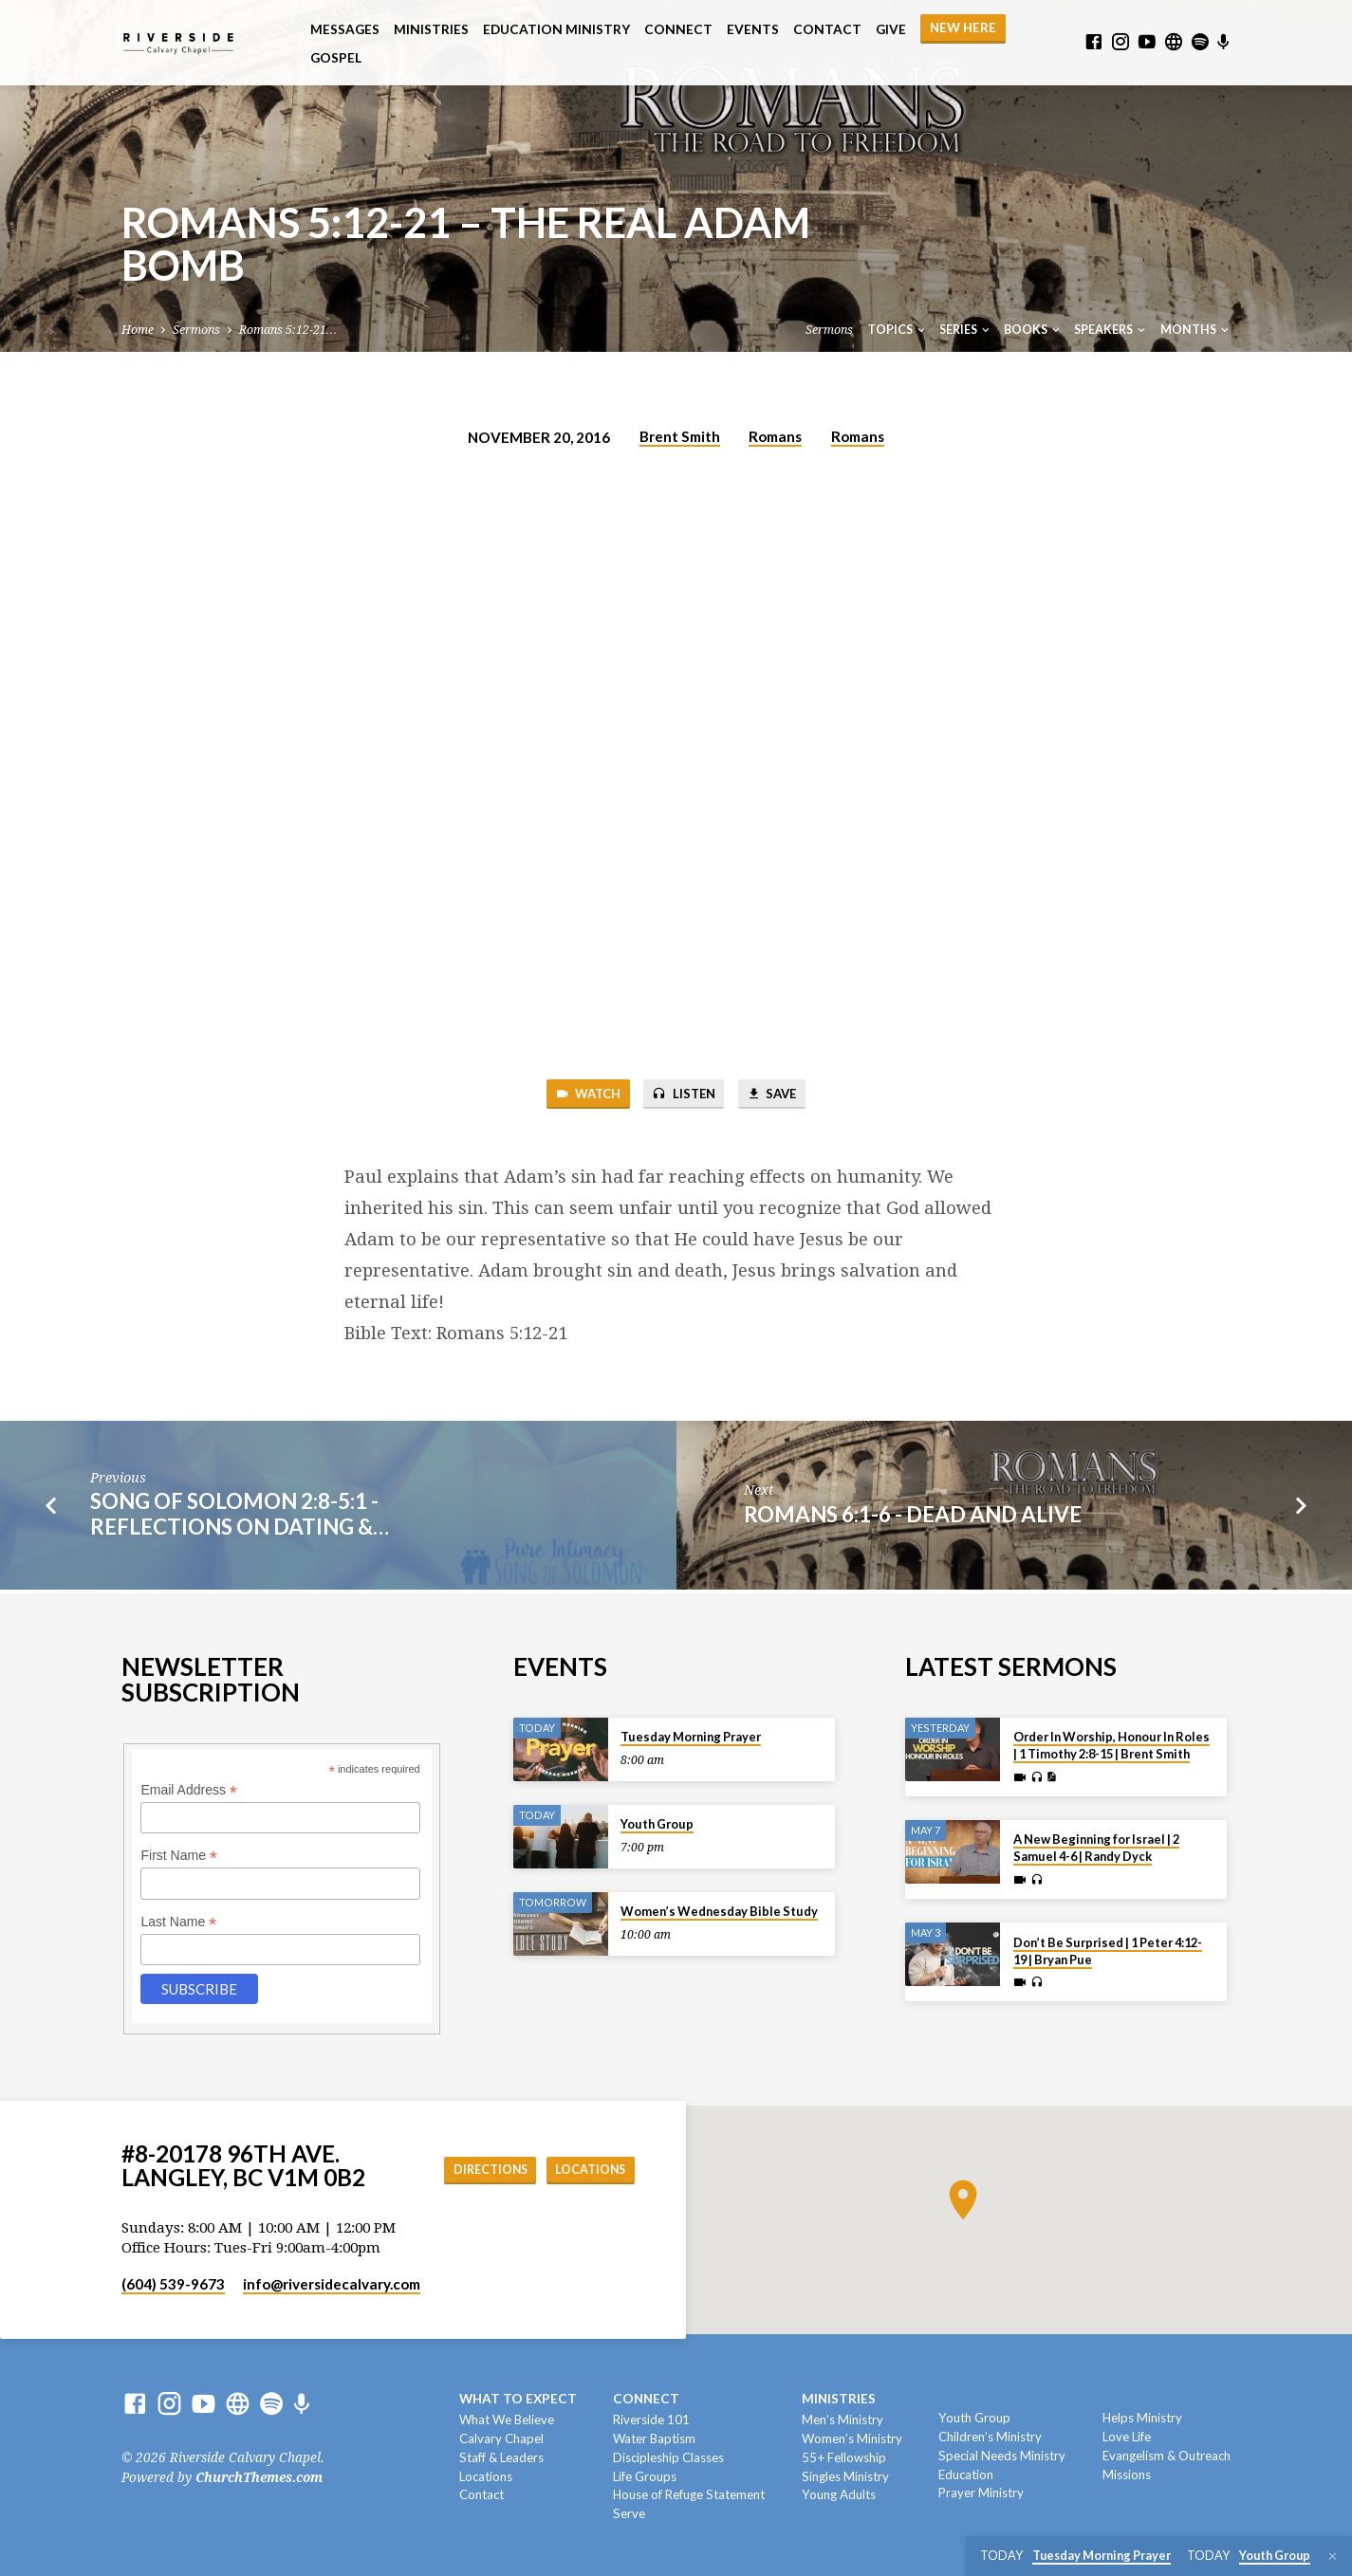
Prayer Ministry (981, 2493)
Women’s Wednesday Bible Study (719, 1911)
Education (965, 2474)
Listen (684, 1096)
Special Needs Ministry (1001, 2455)
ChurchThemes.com (259, 2477)
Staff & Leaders (501, 2457)
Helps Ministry (1142, 2417)
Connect (678, 29)
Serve (629, 2513)
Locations (585, 2170)
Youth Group (657, 1823)
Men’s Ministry (842, 2419)
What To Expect (518, 2398)
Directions (475, 2170)
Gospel (335, 57)
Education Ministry (556, 29)
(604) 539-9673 (173, 2283)
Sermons (196, 329)
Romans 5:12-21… (288, 329)
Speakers (1111, 329)
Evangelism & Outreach (1166, 2455)
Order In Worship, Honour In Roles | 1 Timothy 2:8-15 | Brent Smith (1111, 1745)
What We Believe (506, 2419)
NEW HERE (963, 27)
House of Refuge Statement (689, 2495)
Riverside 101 (651, 2419)
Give (891, 29)
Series (965, 329)
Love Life (1126, 2436)
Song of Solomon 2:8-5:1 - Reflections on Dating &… (239, 1517)
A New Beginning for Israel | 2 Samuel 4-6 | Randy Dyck (1096, 1848)
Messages (345, 29)
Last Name (178, 1922)
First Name (178, 1857)
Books (1033, 329)
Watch (578, 1096)
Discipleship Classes (668, 2457)
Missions (1126, 2474)
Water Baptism (654, 2438)
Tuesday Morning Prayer (690, 1736)
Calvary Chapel (501, 2438)
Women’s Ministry (852, 2438)
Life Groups (644, 2476)
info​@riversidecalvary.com (331, 2283)
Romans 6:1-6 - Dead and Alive (913, 1518)
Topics (897, 329)
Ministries (431, 29)
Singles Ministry (845, 2476)
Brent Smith (679, 436)
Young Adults (839, 2495)
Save (781, 1096)
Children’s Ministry (990, 2436)
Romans (775, 436)
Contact (827, 29)
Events (753, 29)
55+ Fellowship (844, 2457)
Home (137, 329)
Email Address (188, 1790)
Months (1196, 329)
